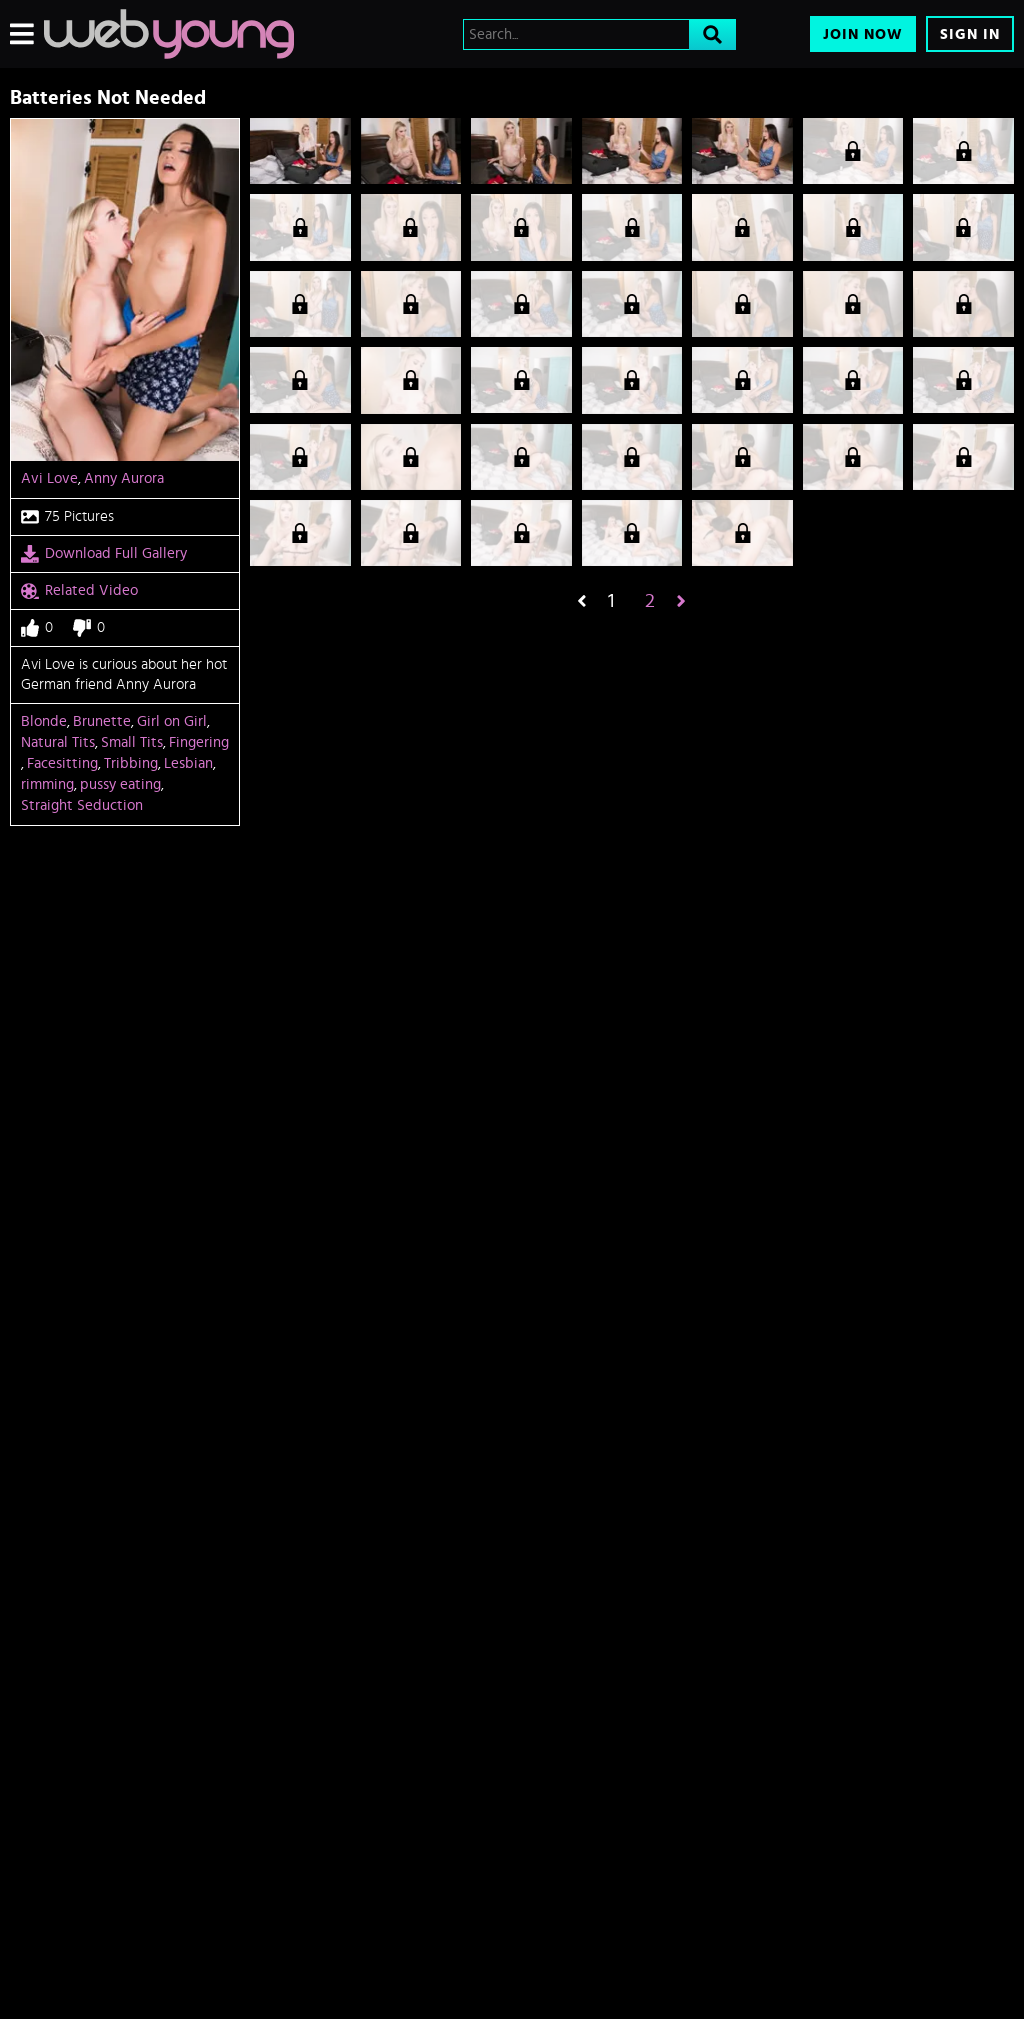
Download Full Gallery (104, 554)
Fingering (199, 742)
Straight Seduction (82, 805)
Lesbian (188, 763)
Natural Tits (58, 742)
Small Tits (132, 742)
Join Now (863, 34)
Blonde (44, 721)
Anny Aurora (124, 478)
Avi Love (49, 478)
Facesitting (62, 763)
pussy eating (120, 784)
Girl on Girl (172, 721)
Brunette (102, 721)
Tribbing (131, 763)
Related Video (79, 591)
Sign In (970, 34)
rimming (47, 784)
